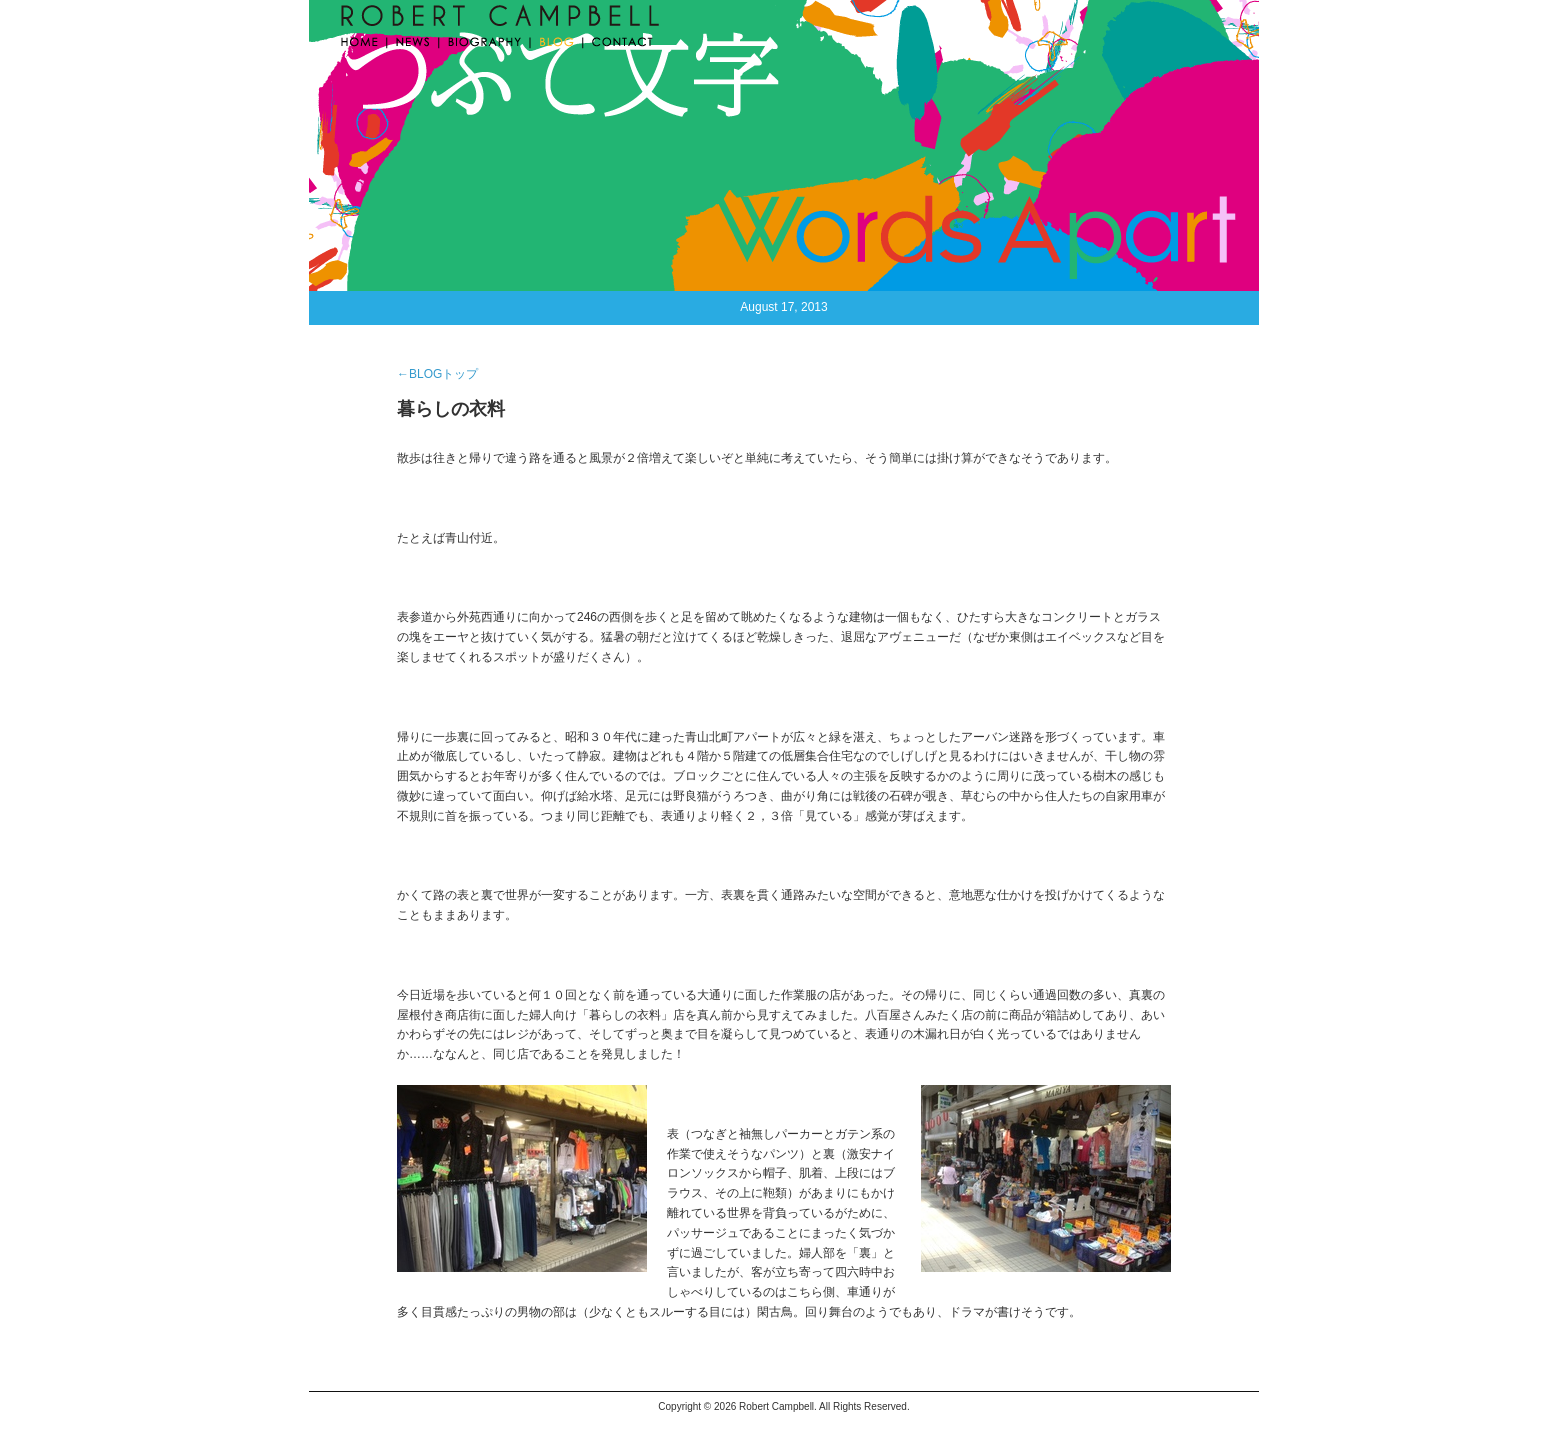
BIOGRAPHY (485, 40)
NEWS (414, 40)
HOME (362, 40)
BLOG (557, 40)
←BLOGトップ (437, 374)
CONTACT (618, 40)
